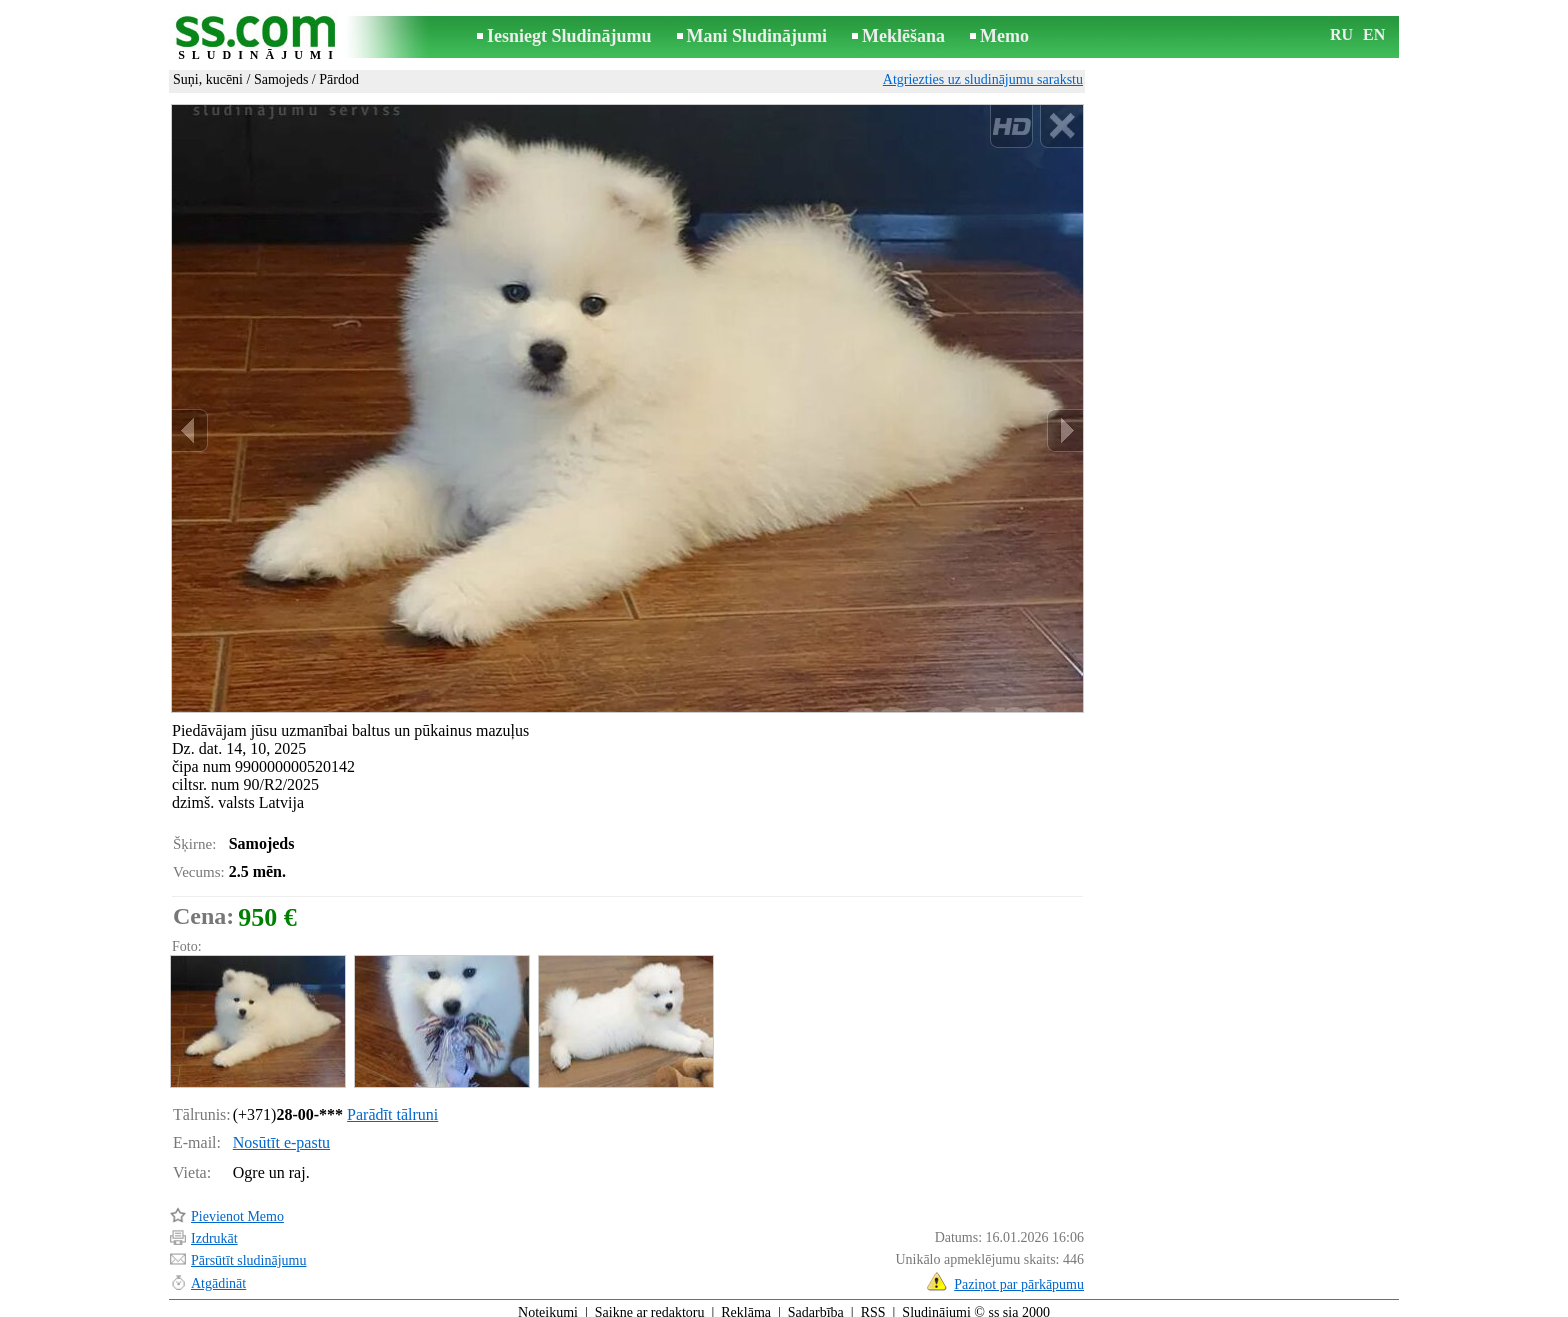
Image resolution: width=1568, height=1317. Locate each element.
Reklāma (746, 1303)
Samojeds (281, 79)
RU (1341, 34)
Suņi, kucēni (208, 79)
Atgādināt (218, 1274)
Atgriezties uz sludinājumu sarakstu (983, 79)
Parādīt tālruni (392, 1105)
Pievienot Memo (237, 1207)
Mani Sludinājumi (757, 36)
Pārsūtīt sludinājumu (249, 1251)
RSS (873, 1303)
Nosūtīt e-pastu (281, 1133)
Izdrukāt (214, 1229)
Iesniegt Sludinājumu (569, 36)
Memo (1004, 36)
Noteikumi (548, 1303)
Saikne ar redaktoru (650, 1303)
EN (1374, 34)
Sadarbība (816, 1303)
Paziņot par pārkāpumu (1019, 1275)
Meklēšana (903, 36)
